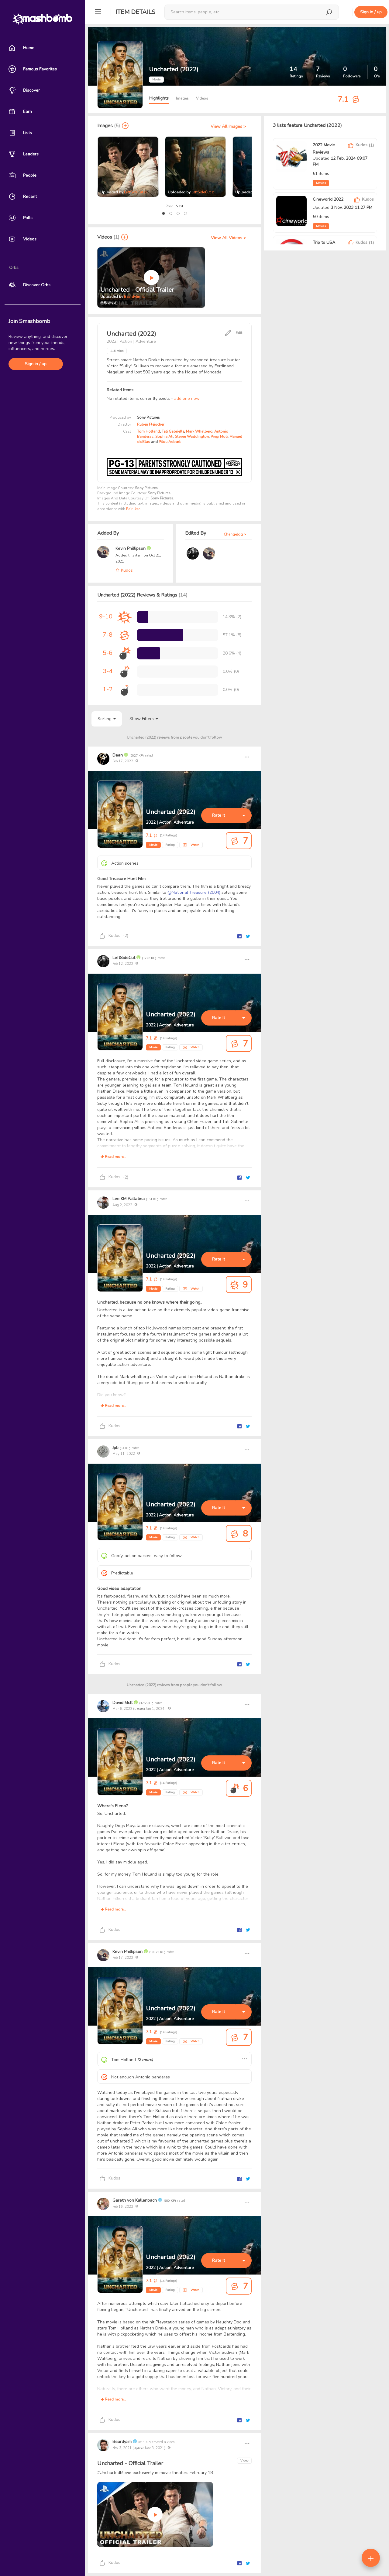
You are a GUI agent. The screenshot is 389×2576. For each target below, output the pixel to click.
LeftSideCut (133, 192)
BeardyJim (132, 296)
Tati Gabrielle (173, 431)
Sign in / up (35, 364)
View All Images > (228, 126)
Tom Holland (148, 431)
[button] (163, 213)
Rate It (218, 815)
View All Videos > (228, 238)
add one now (187, 398)
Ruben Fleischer (150, 424)
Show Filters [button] (143, 719)
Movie (153, 845)
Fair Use (133, 508)
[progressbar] (142, 617)
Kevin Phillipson (131, 548)
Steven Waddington (192, 436)
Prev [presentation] (169, 206)
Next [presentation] (179, 206)
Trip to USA (324, 242)
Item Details (135, 12)
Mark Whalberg (199, 431)
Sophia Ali (164, 436)
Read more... (113, 1156)
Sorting (107, 719)
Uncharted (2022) (170, 812)
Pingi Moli (219, 436)
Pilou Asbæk (170, 441)
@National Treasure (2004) (193, 892)
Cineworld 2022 (328, 199)
